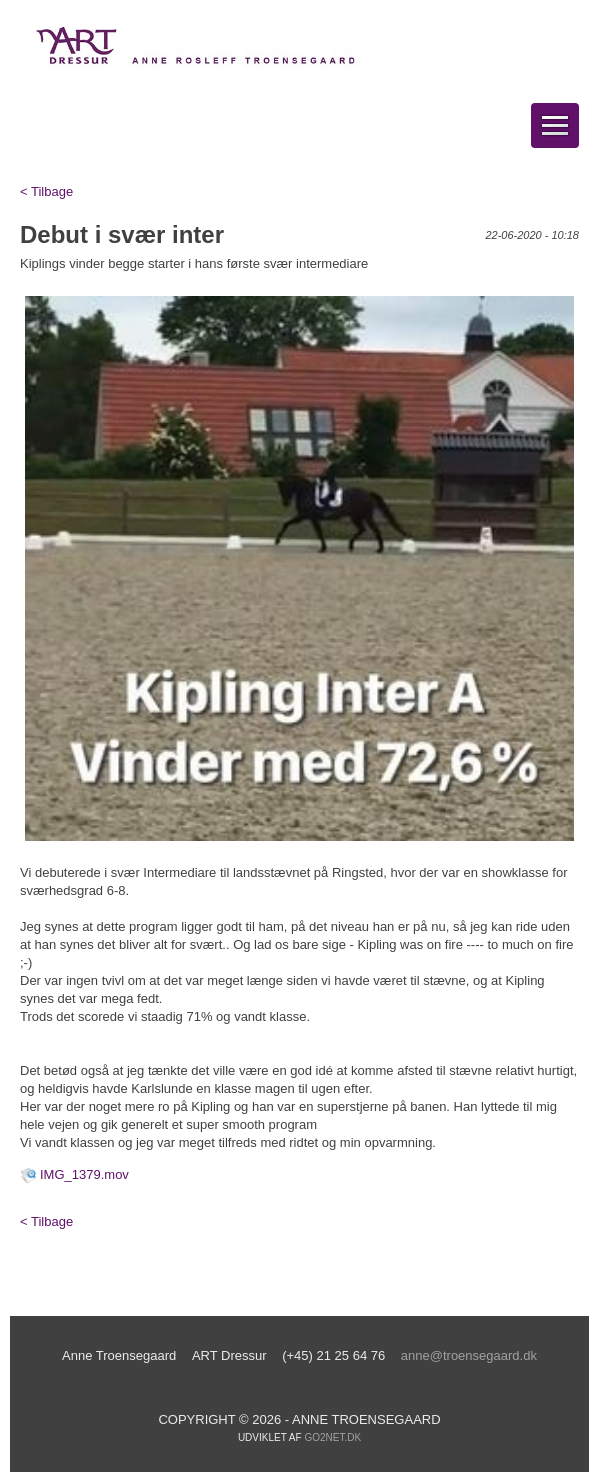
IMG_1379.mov (84, 1174)
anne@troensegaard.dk (469, 1355)
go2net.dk (332, 1437)
